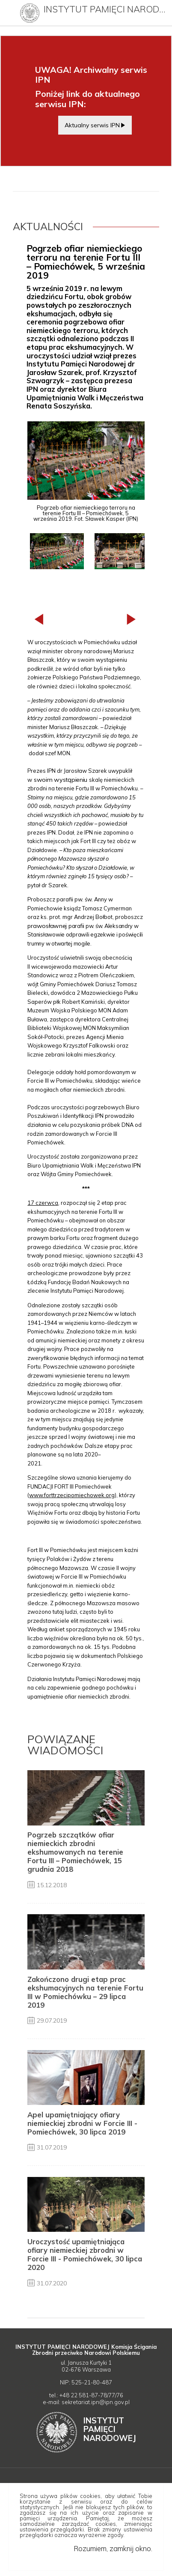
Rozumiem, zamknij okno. (113, 2548)
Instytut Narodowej (109, 2429)
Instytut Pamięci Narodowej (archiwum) (105, 9)
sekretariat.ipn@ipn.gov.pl (96, 2402)
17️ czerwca (42, 1202)
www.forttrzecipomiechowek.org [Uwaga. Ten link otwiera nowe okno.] (72, 1495)
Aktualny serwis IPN (92, 125)
